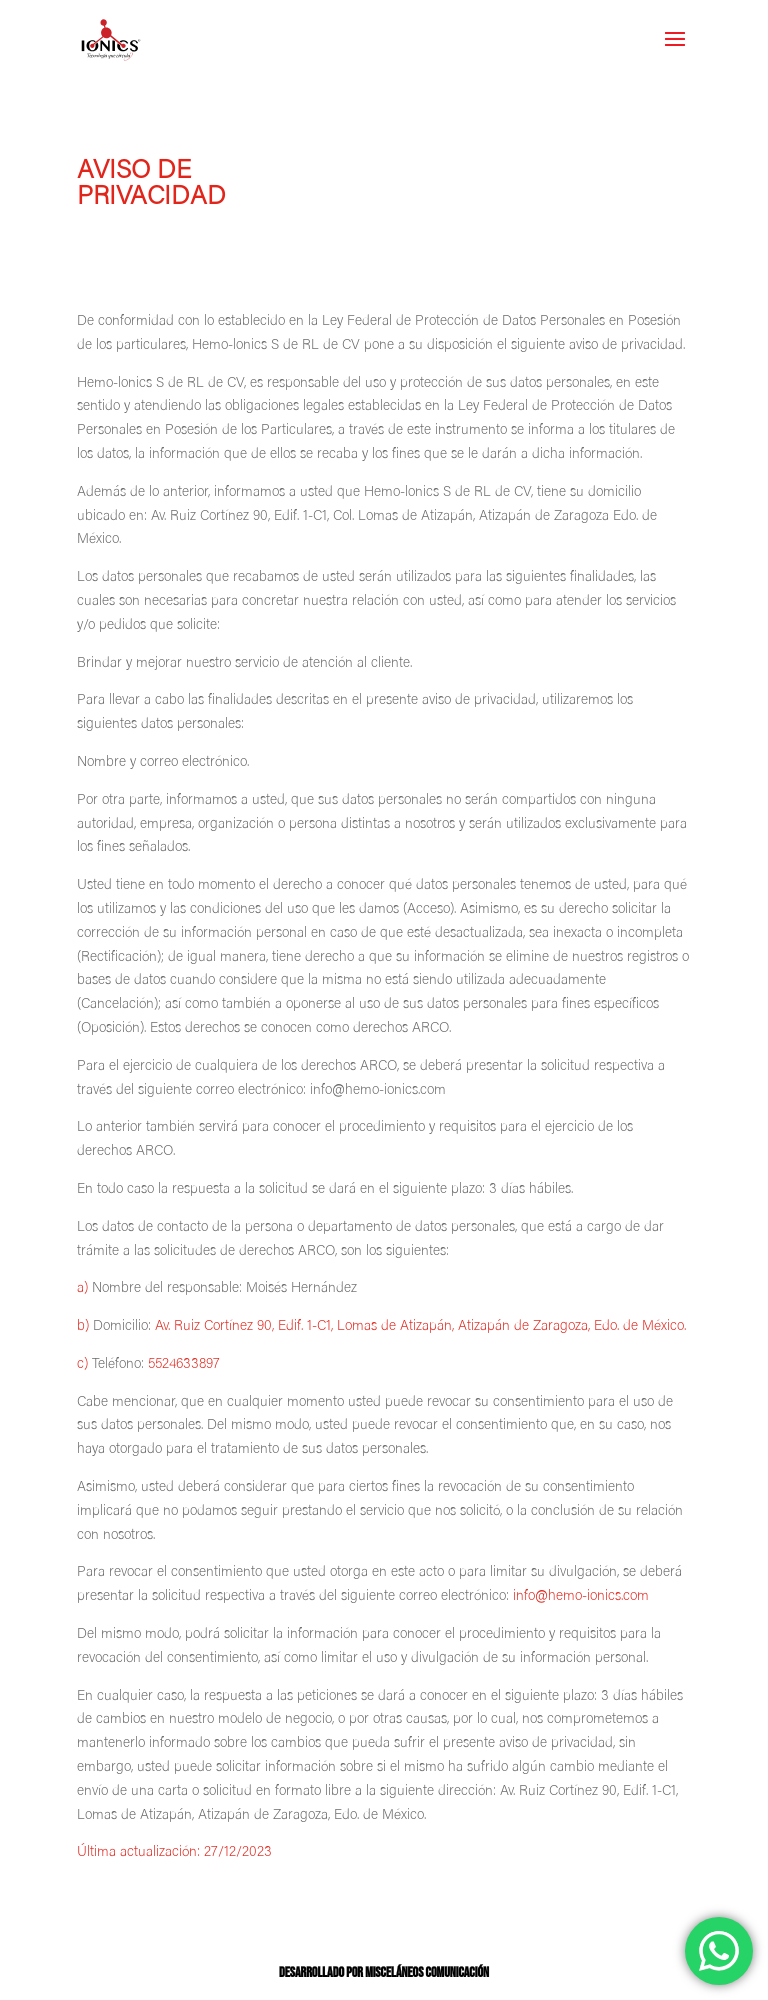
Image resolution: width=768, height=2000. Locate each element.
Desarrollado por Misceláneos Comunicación (384, 1972)
